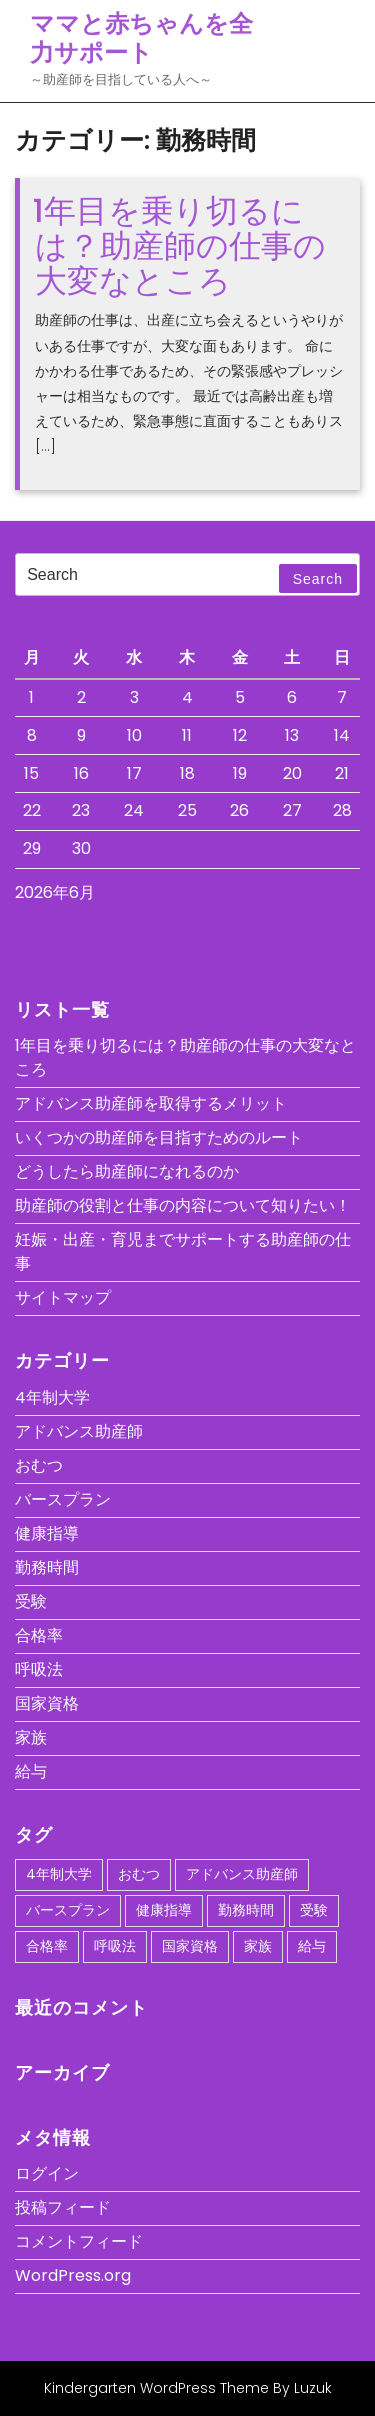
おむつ (39, 1465)
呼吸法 (39, 1669)
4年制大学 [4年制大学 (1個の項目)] (59, 1874)
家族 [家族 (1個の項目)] (258, 1946)
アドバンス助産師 (79, 1431)
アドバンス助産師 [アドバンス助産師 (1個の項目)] (242, 1874)
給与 (31, 1771)
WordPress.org (73, 2275)
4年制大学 (52, 1397)
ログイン (47, 2173)
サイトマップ (63, 1297)
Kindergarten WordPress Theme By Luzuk (188, 2388)
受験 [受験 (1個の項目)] (314, 1910)
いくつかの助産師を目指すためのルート (159, 1137)
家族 (31, 1737)
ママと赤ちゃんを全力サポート (141, 38)
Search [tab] (318, 579)
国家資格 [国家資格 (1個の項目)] (190, 1946)
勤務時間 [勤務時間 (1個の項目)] (246, 1910)
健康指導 (47, 1533)
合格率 (39, 1635)
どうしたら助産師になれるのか (127, 1171)
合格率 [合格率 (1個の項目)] (47, 1946)
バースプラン (63, 1499)
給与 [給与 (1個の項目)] (312, 1946)
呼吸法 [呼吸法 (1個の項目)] (115, 1946)
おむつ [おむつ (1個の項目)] (139, 1874)
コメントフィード (79, 2241)
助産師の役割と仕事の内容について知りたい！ (183, 1205)
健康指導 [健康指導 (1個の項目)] (164, 1910)
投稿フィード (63, 2207)
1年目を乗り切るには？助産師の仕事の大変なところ (179, 245)
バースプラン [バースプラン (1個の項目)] (68, 1910)
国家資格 (47, 1703)
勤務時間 (47, 1567)
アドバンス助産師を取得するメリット (151, 1103)
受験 (31, 1601)
